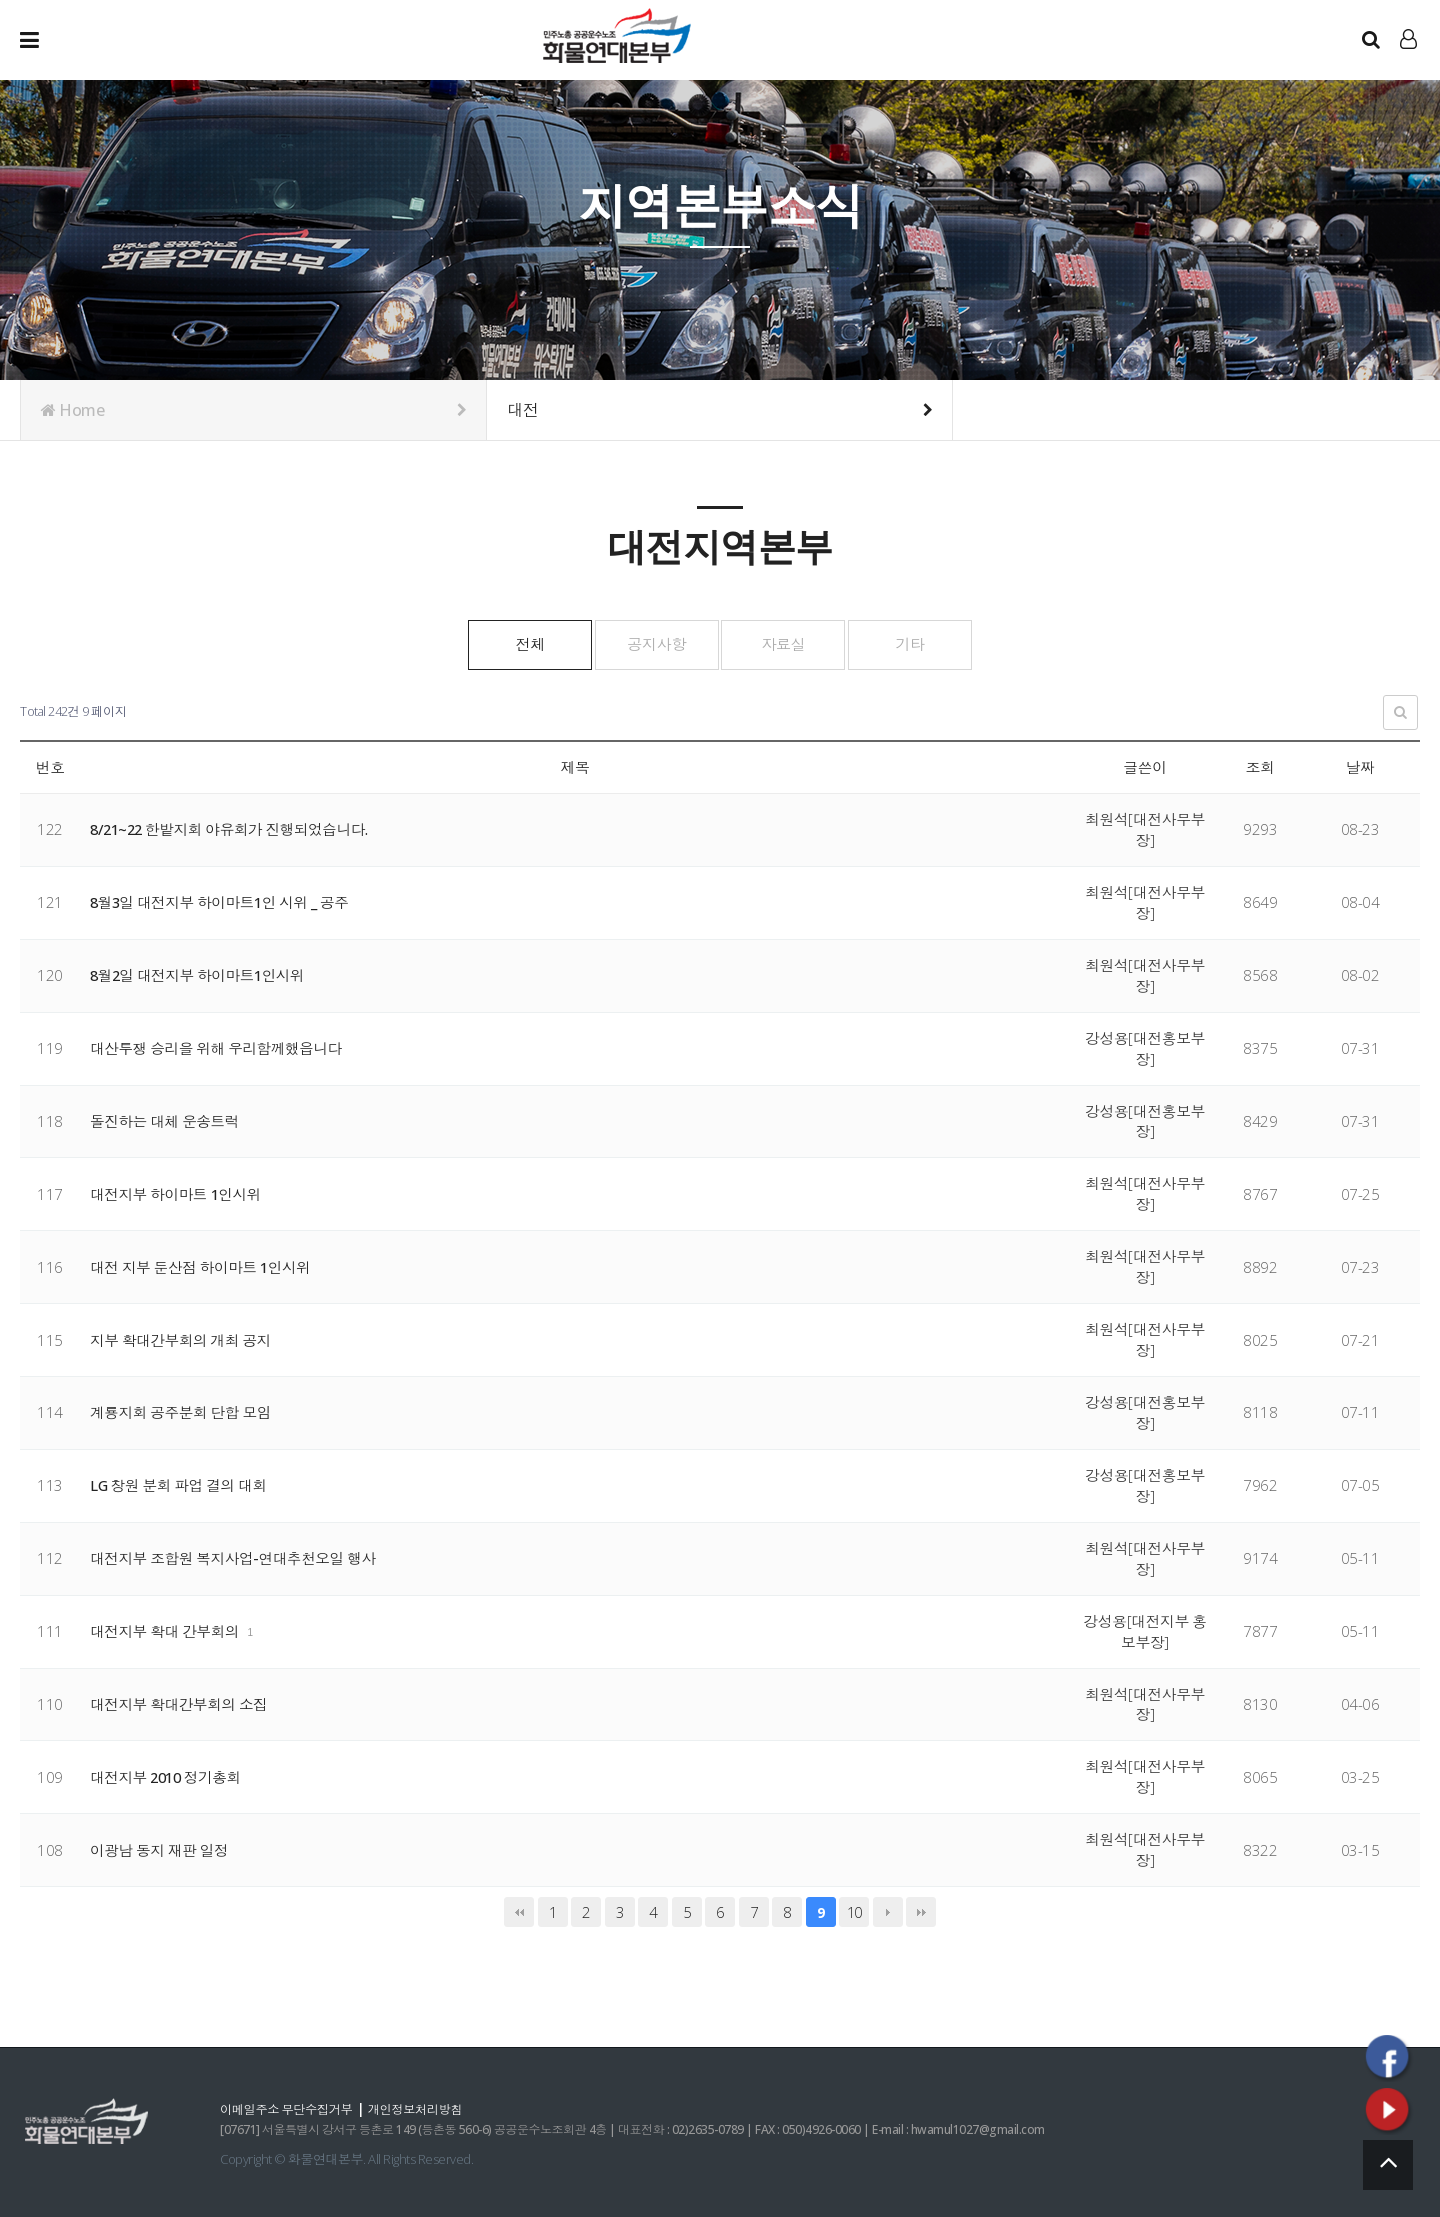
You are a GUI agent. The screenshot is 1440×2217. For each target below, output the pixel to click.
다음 (888, 1911)
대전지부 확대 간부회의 (167, 1630)
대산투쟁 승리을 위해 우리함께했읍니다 (218, 1047)
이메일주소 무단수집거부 (290, 2108)
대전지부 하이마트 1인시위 (177, 1193)
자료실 (794, 643)
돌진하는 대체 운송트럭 (166, 1120)
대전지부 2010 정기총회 (168, 1776)
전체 (496, 643)
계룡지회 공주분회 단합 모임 (182, 1411)
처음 (519, 1911)
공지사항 (645, 643)
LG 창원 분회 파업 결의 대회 (180, 1484)
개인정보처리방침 (426, 2108)
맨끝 (921, 1911)
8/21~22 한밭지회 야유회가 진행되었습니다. (233, 828)
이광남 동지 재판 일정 (160, 1849)
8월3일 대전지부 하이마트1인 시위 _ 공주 (222, 901)
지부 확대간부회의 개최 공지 (182, 1339)
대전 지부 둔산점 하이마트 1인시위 (202, 1266)
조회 (1260, 766)
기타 (943, 643)
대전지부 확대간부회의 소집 (180, 1703)
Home (253, 410)
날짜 (1360, 766)
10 (854, 1911)
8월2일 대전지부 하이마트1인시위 (200, 974)
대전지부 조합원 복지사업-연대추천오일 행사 (235, 1557)
